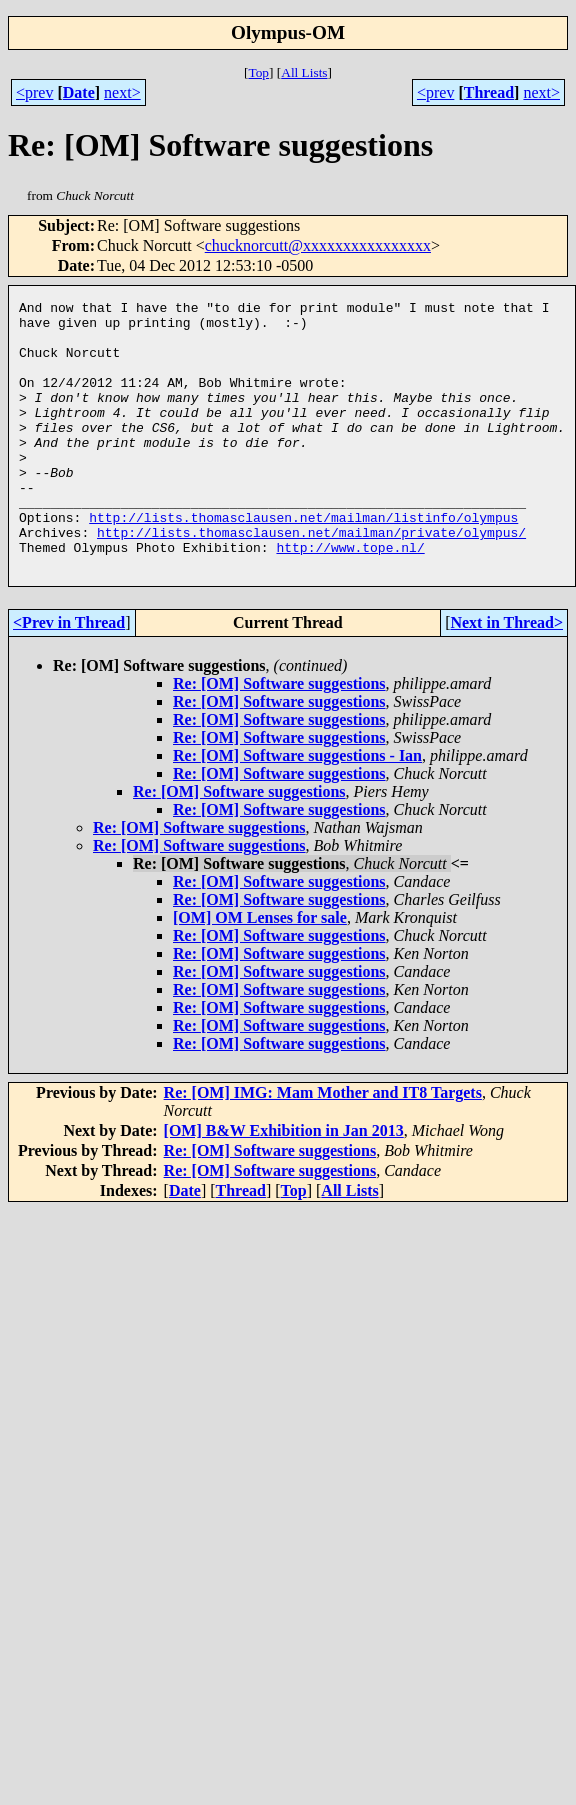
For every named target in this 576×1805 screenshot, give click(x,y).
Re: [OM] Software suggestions (279, 737)
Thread (489, 92)
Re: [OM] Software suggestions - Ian (297, 809)
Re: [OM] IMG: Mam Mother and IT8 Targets (323, 1146)
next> (122, 92)
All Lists (304, 72)
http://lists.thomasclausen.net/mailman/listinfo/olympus (303, 562)
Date (79, 92)
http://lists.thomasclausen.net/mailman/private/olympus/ (311, 580)
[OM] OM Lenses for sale (260, 971)
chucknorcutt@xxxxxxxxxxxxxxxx (318, 245)
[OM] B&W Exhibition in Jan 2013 (284, 1184)
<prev (34, 92)
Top (258, 72)
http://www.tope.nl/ (350, 598)
